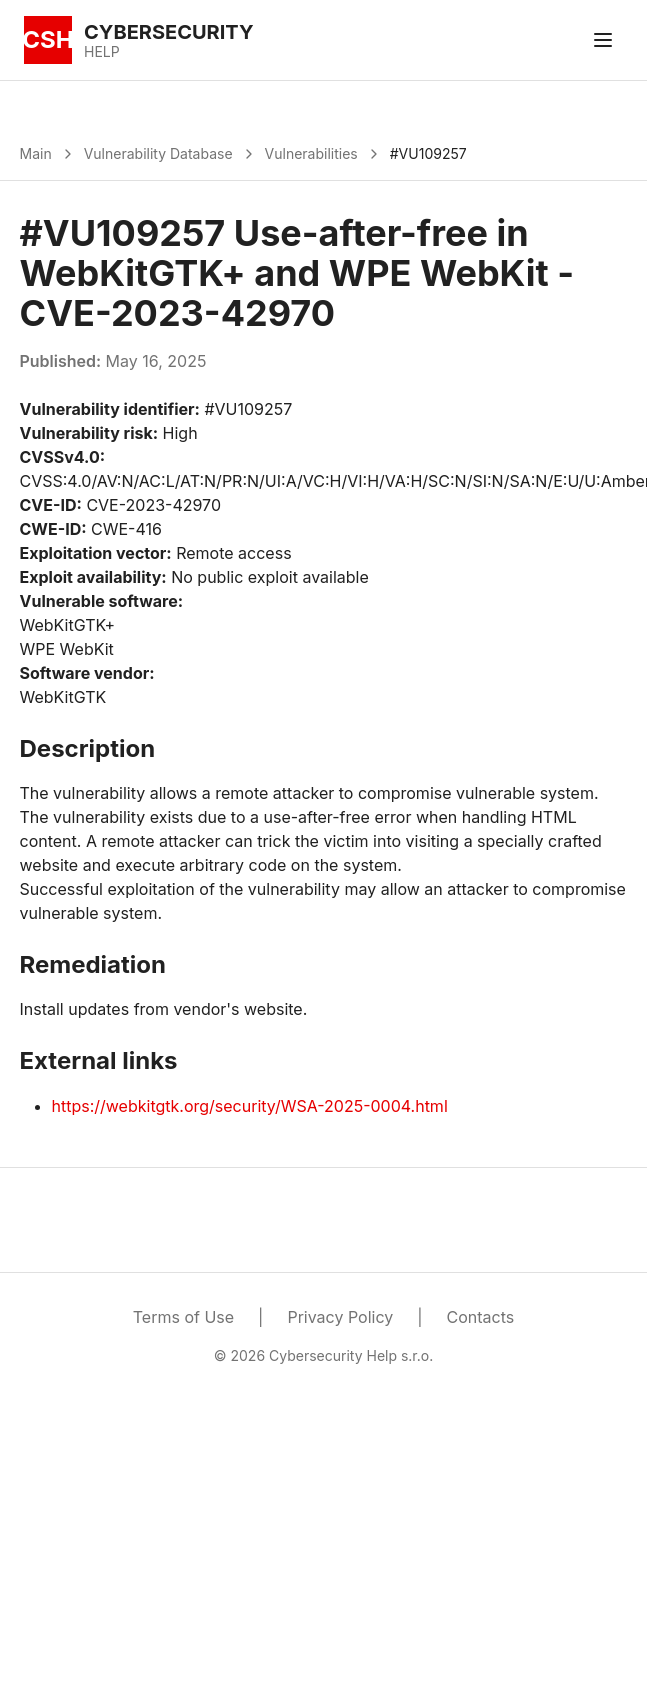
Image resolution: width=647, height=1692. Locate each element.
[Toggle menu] (603, 40)
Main (36, 153)
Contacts (481, 1317)
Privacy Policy (340, 1317)
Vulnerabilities (311, 153)
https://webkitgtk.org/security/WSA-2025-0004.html (250, 1106)
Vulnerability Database (158, 153)
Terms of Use (183, 1317)
